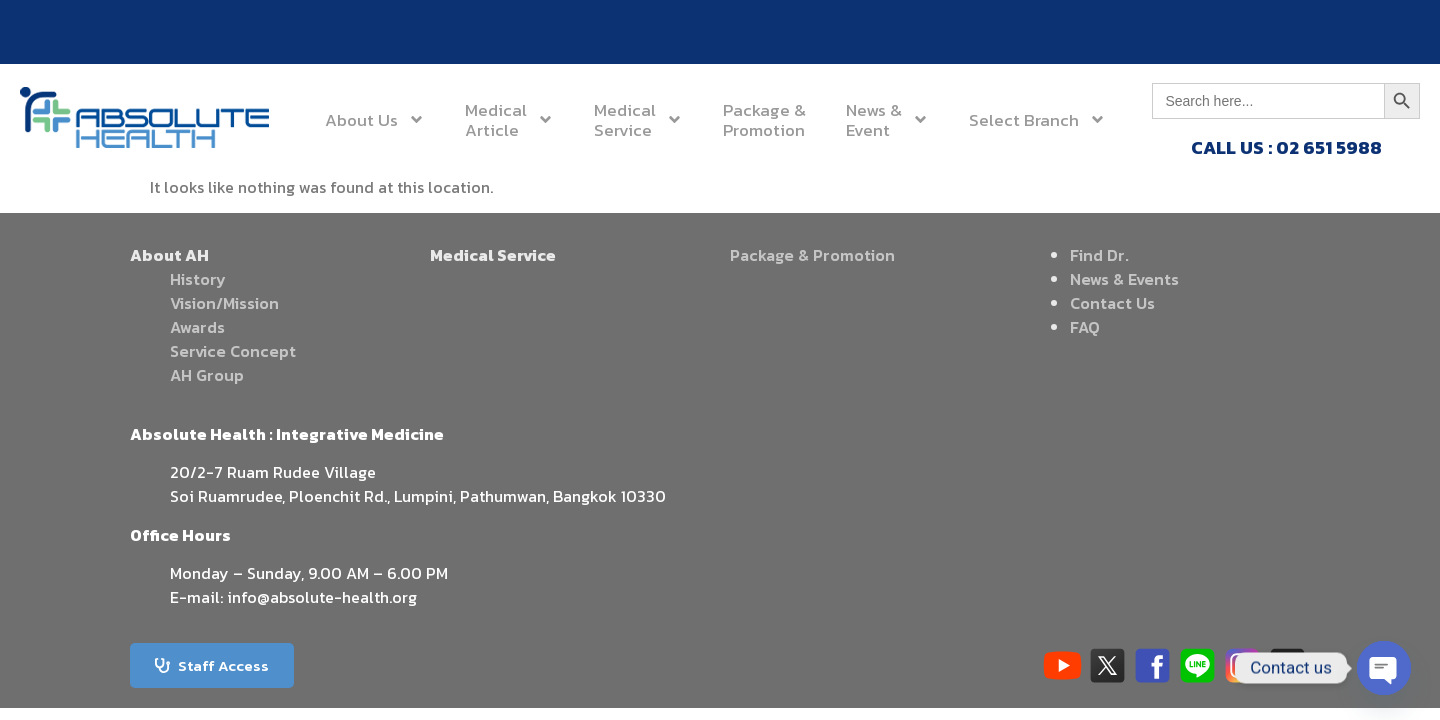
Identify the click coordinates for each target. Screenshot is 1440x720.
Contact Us (1112, 303)
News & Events (1124, 279)
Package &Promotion (764, 120)
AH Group (207, 375)
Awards (197, 327)
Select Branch (1037, 119)
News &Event (887, 120)
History (198, 279)
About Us (375, 119)
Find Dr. (1099, 255)
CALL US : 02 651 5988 (1286, 147)
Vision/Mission (224, 303)
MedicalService (638, 120)
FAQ (1085, 327)
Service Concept (233, 351)
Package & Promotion (812, 255)
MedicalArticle (509, 120)
